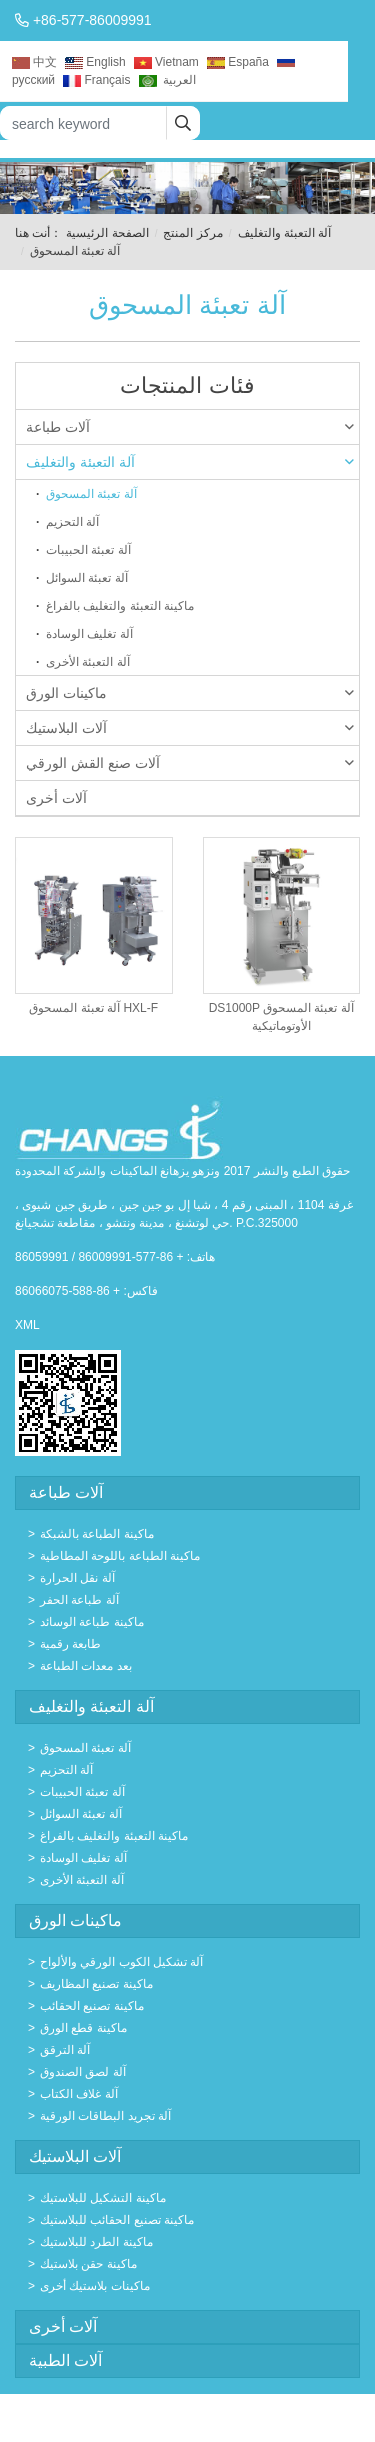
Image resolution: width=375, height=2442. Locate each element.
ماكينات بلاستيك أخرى (95, 2286)
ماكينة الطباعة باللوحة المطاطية (120, 1556)
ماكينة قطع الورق (83, 2028)
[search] (183, 123)
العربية (167, 80)
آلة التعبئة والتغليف (285, 233)
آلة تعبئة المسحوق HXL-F (93, 1008)
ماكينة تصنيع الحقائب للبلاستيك (117, 2220)
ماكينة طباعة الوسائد (92, 1622)
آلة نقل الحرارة (77, 1578)
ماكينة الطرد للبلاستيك (96, 2242)
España (238, 62)
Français (96, 80)
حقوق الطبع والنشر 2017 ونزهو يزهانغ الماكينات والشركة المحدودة (182, 1171)
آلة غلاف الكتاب (79, 2094)
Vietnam (166, 62)
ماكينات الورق (190, 693)
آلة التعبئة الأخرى (88, 662)
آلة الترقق (65, 2050)
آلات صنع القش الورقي (190, 763)
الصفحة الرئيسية (107, 233)
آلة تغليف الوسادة (89, 634)
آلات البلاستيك (190, 728)
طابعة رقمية (70, 1644)
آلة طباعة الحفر (79, 1600)
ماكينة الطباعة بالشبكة (97, 1534)
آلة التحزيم (72, 522)
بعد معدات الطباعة (86, 1666)
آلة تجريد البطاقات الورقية (105, 2116)
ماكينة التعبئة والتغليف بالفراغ (120, 606)
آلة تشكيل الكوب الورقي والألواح (121, 1962)
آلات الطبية (65, 2360)
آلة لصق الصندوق (83, 2072)
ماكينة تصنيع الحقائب (92, 2006)
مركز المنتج (192, 233)
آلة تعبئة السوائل (87, 578)
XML (27, 1325)
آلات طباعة (190, 427)
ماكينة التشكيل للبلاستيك (103, 2198)
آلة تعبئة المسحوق (91, 494)
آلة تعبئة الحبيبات (88, 550)
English (95, 62)
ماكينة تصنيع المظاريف (96, 1984)
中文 (34, 62)
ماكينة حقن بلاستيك (88, 2264)
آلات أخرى (56, 798)
